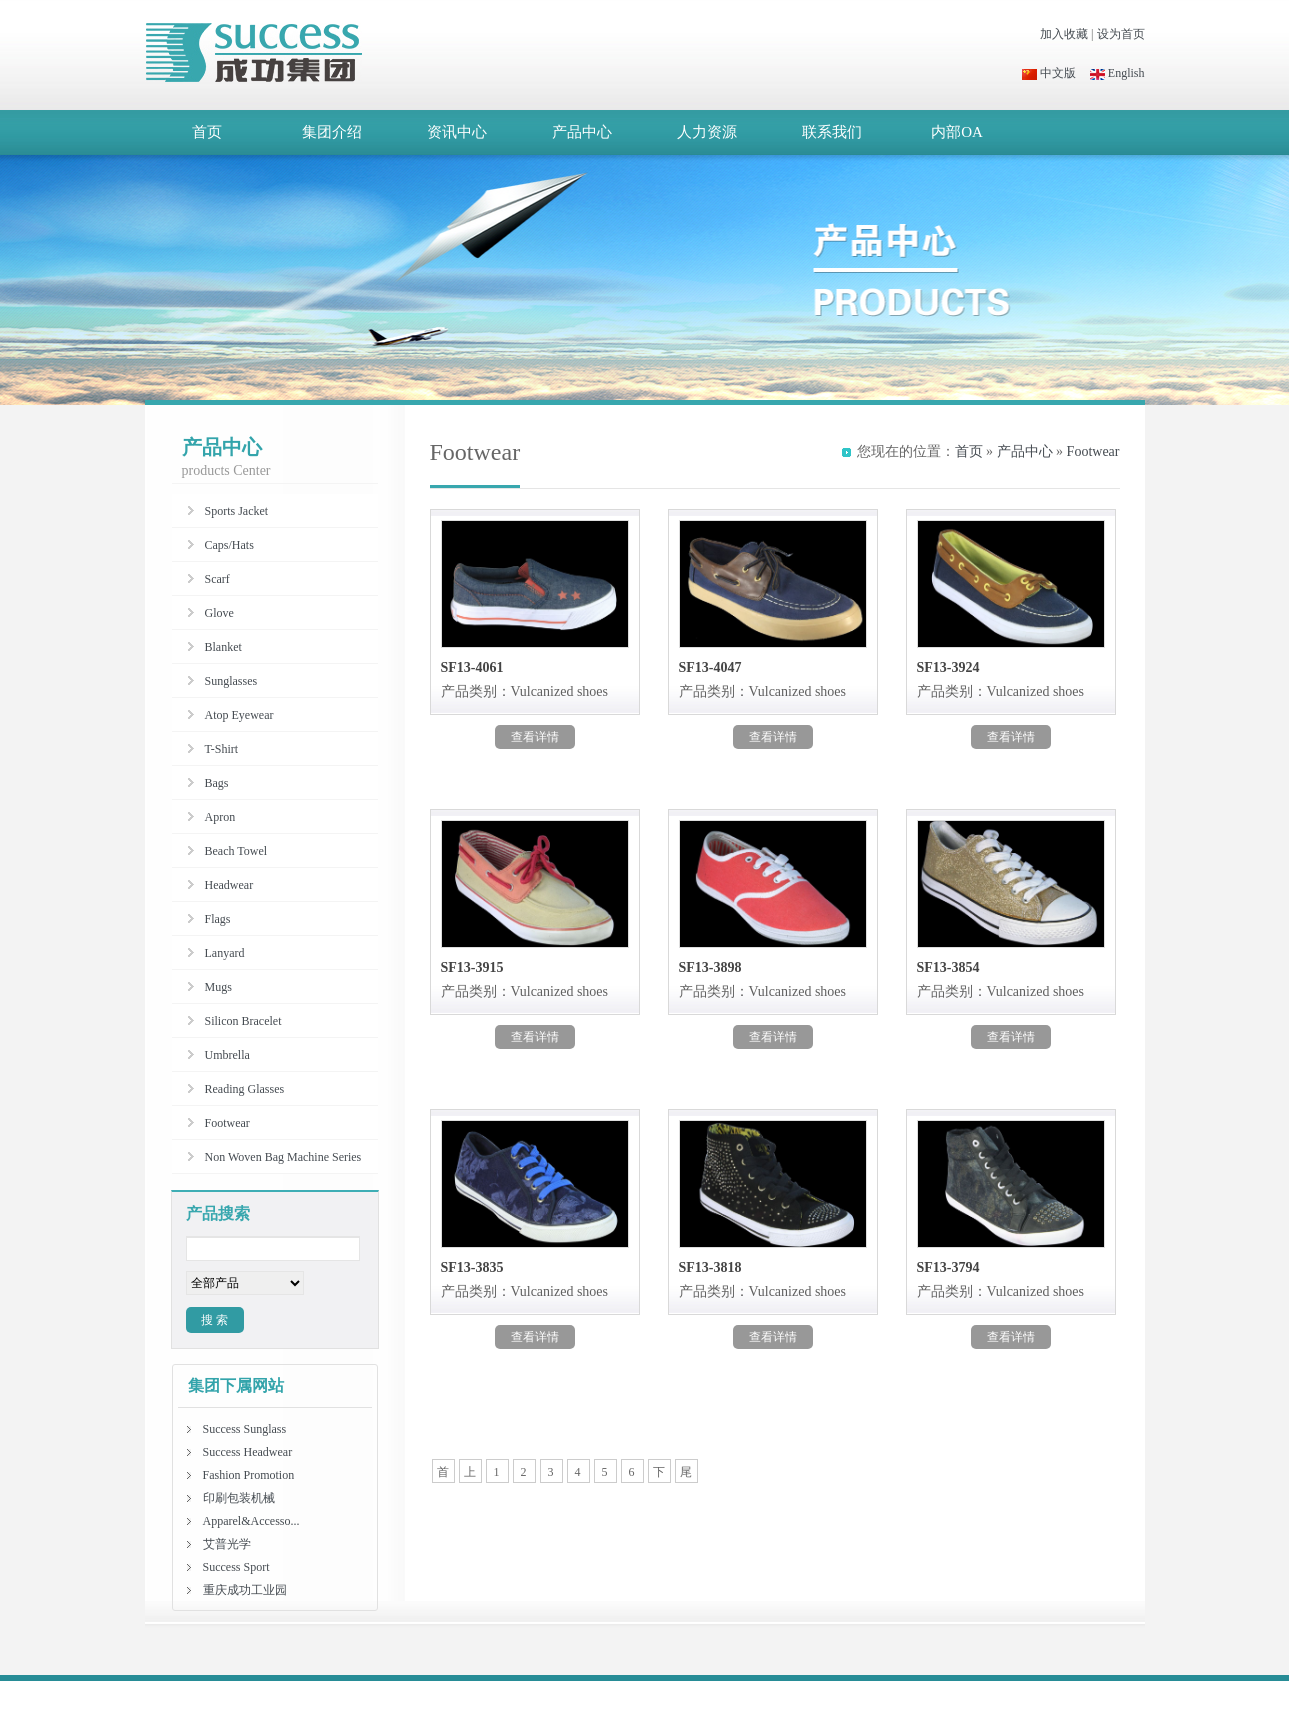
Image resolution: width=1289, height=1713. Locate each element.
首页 (207, 132)
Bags (217, 783)
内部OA (957, 132)
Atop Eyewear (239, 715)
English (1117, 73)
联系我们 (832, 132)
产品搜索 (218, 1213)
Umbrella (227, 1055)
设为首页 (1121, 34)
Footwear (1093, 451)
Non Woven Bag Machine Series (283, 1157)
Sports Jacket (237, 511)
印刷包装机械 (239, 1498)
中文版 (1049, 73)
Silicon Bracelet (243, 1021)
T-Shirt (222, 749)
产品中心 (582, 132)
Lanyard (225, 953)
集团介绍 (332, 132)
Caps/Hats (229, 545)
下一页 (659, 1474)
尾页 (686, 1474)
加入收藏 (1064, 34)
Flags (218, 919)
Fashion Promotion (249, 1475)
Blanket (223, 647)
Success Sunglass (245, 1429)
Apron (220, 817)
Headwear (229, 885)
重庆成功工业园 (245, 1590)
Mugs (218, 987)
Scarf (217, 579)
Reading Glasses (245, 1089)
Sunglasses (231, 681)
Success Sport (236, 1567)
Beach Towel (236, 851)
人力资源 (707, 132)
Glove (219, 613)
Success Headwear (248, 1452)
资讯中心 (457, 132)
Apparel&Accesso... (251, 1521)
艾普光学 (227, 1544)
